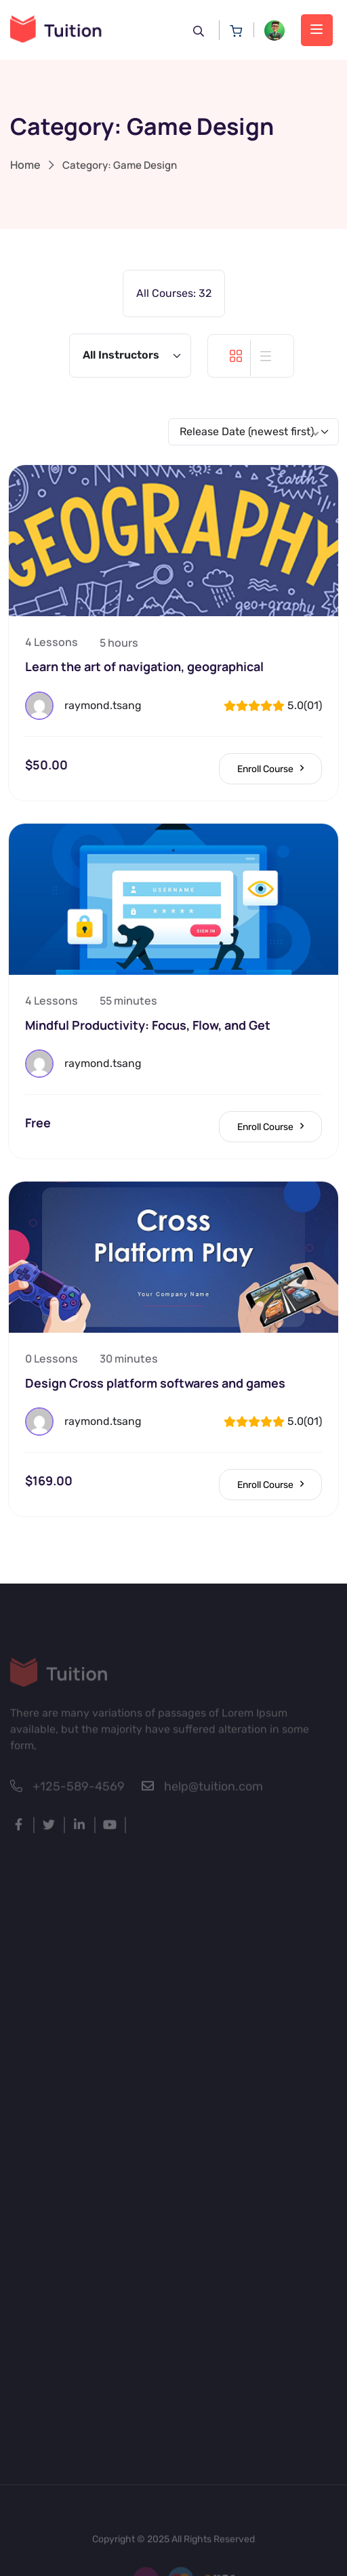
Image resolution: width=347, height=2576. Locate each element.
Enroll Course (270, 769)
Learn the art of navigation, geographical (144, 666)
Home (25, 164)
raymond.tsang (103, 705)
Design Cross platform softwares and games (155, 1383)
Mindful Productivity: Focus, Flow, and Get (147, 1025)
